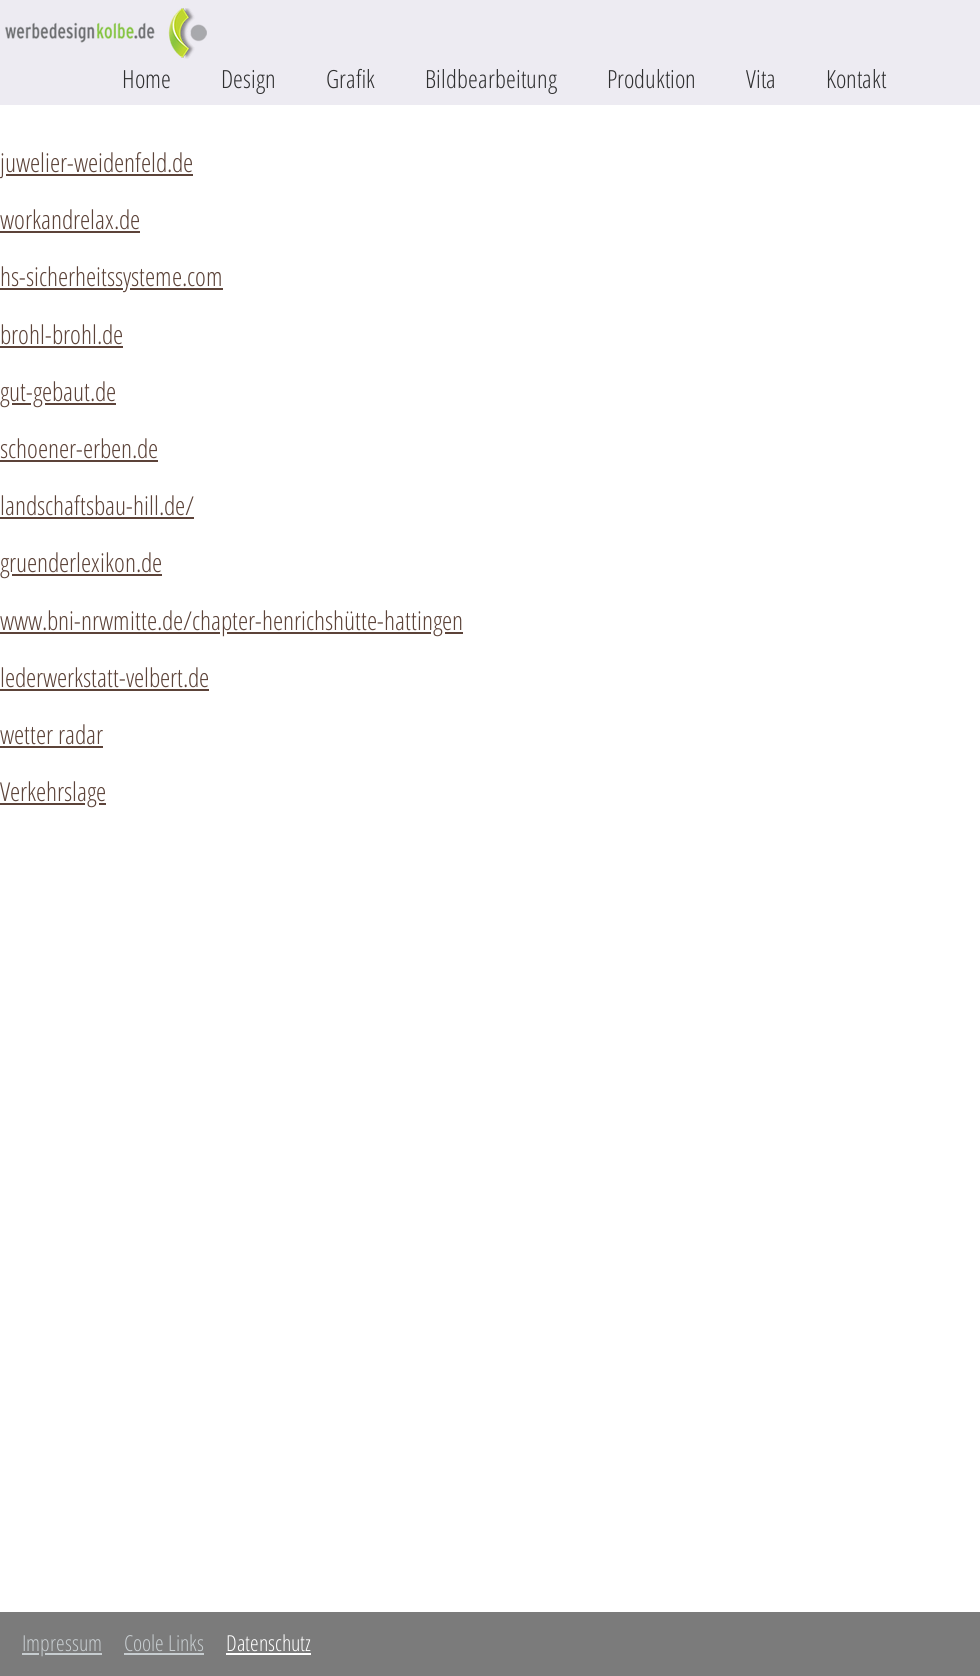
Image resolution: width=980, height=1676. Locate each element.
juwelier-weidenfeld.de (96, 162)
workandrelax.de (70, 219)
